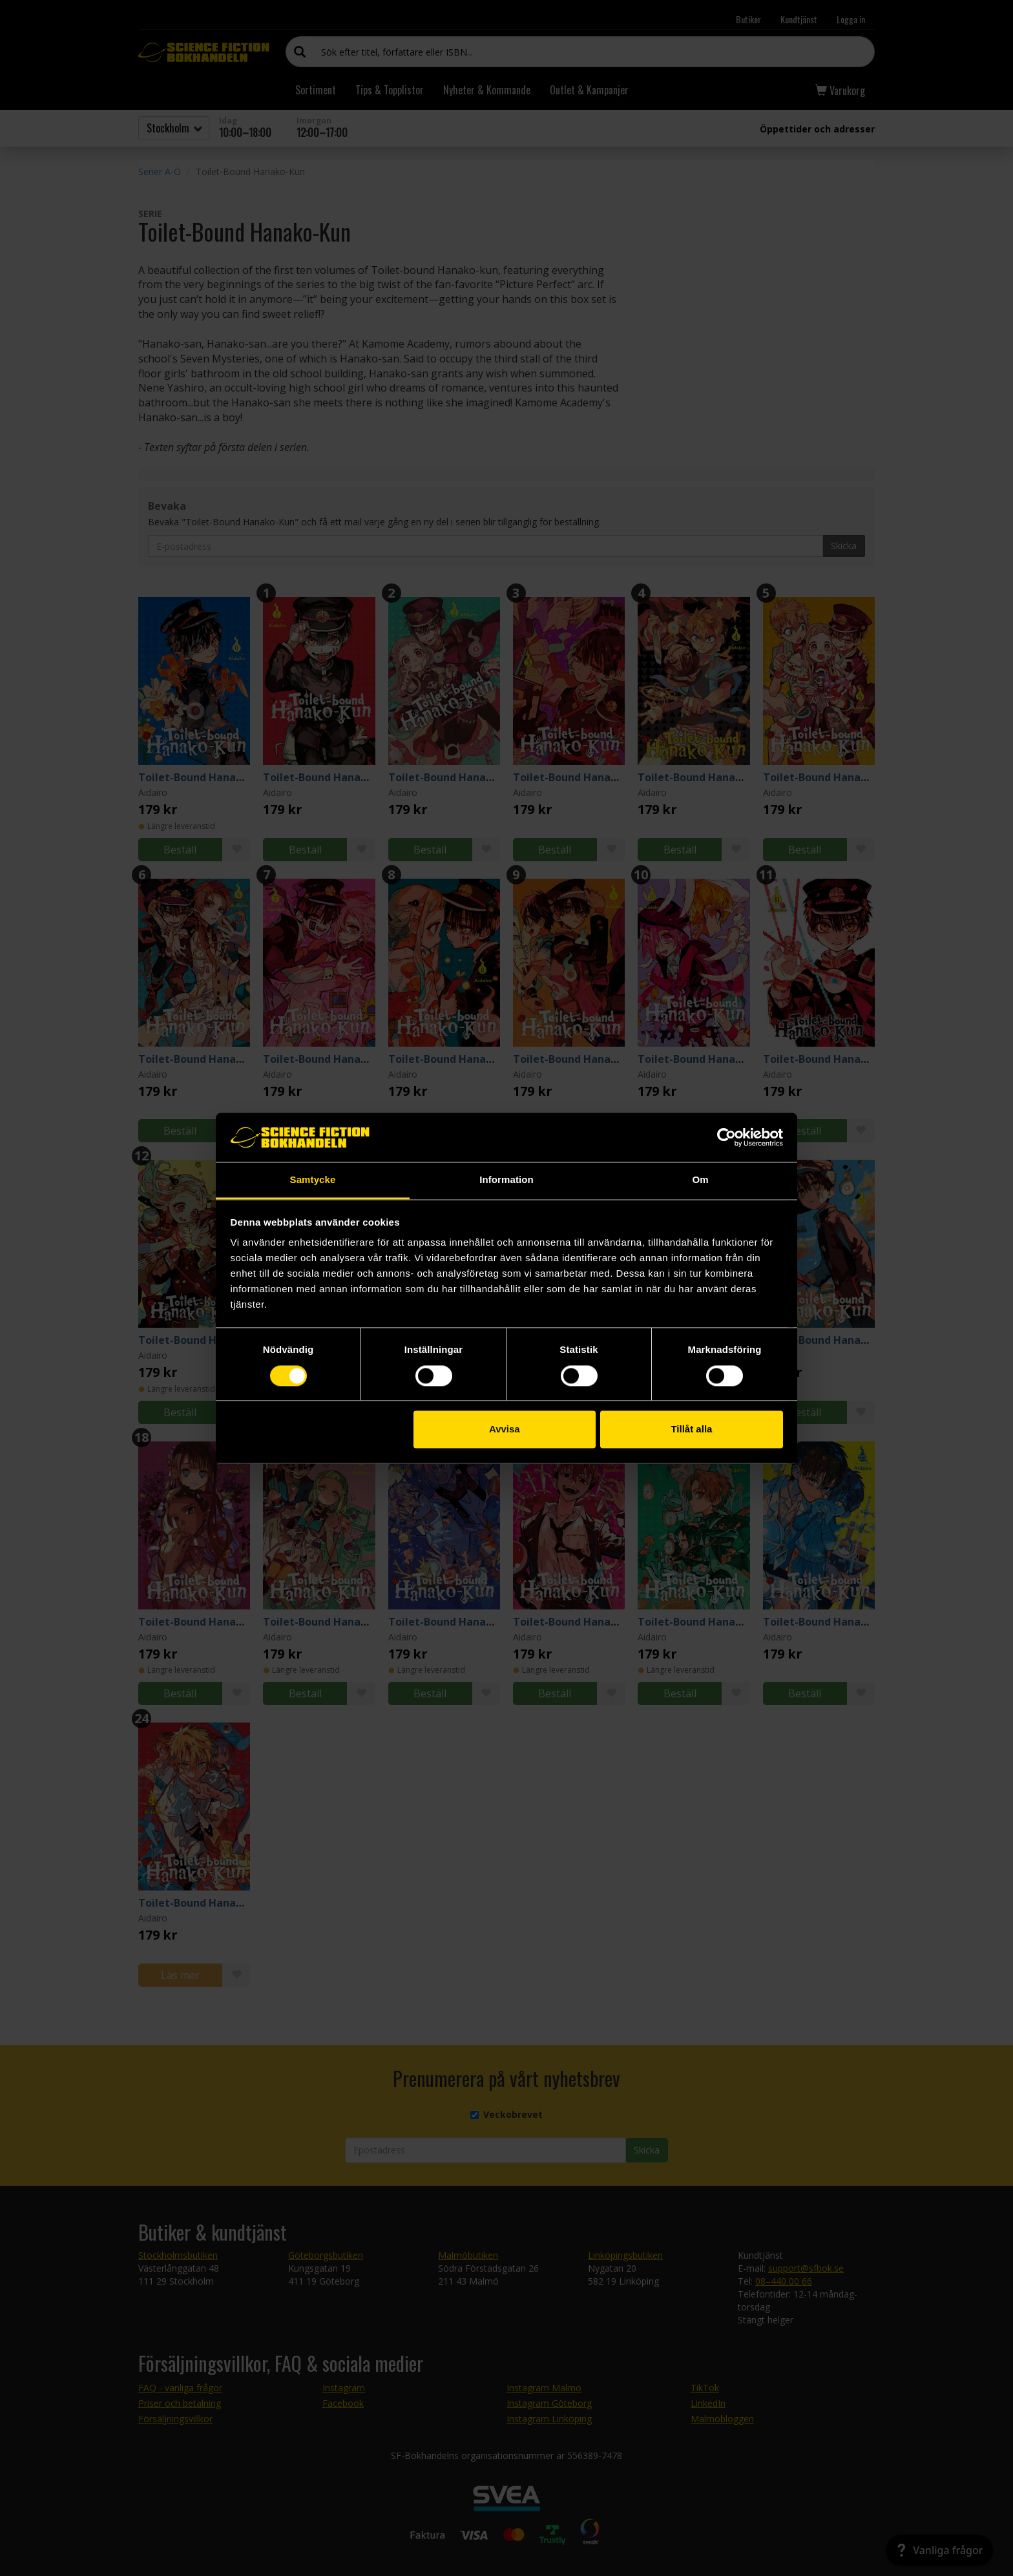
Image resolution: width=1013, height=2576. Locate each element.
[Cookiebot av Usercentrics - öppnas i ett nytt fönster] (726, 1137)
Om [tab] (700, 1180)
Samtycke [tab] (313, 1180)
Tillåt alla (691, 1429)
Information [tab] (506, 1180)
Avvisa (504, 1429)
